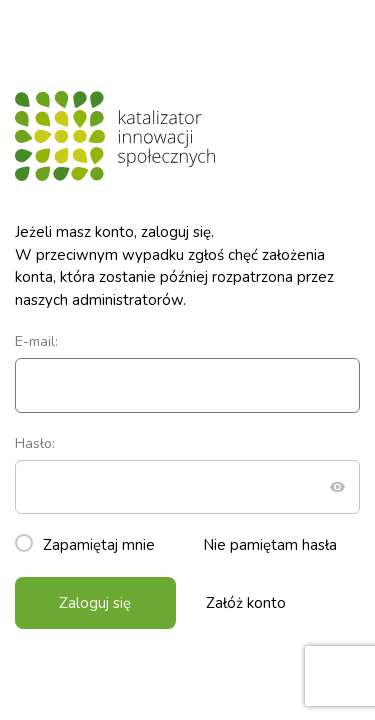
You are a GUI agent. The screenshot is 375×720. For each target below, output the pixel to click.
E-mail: (187, 372)
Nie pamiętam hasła (270, 545)
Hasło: (187, 474)
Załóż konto (246, 603)
